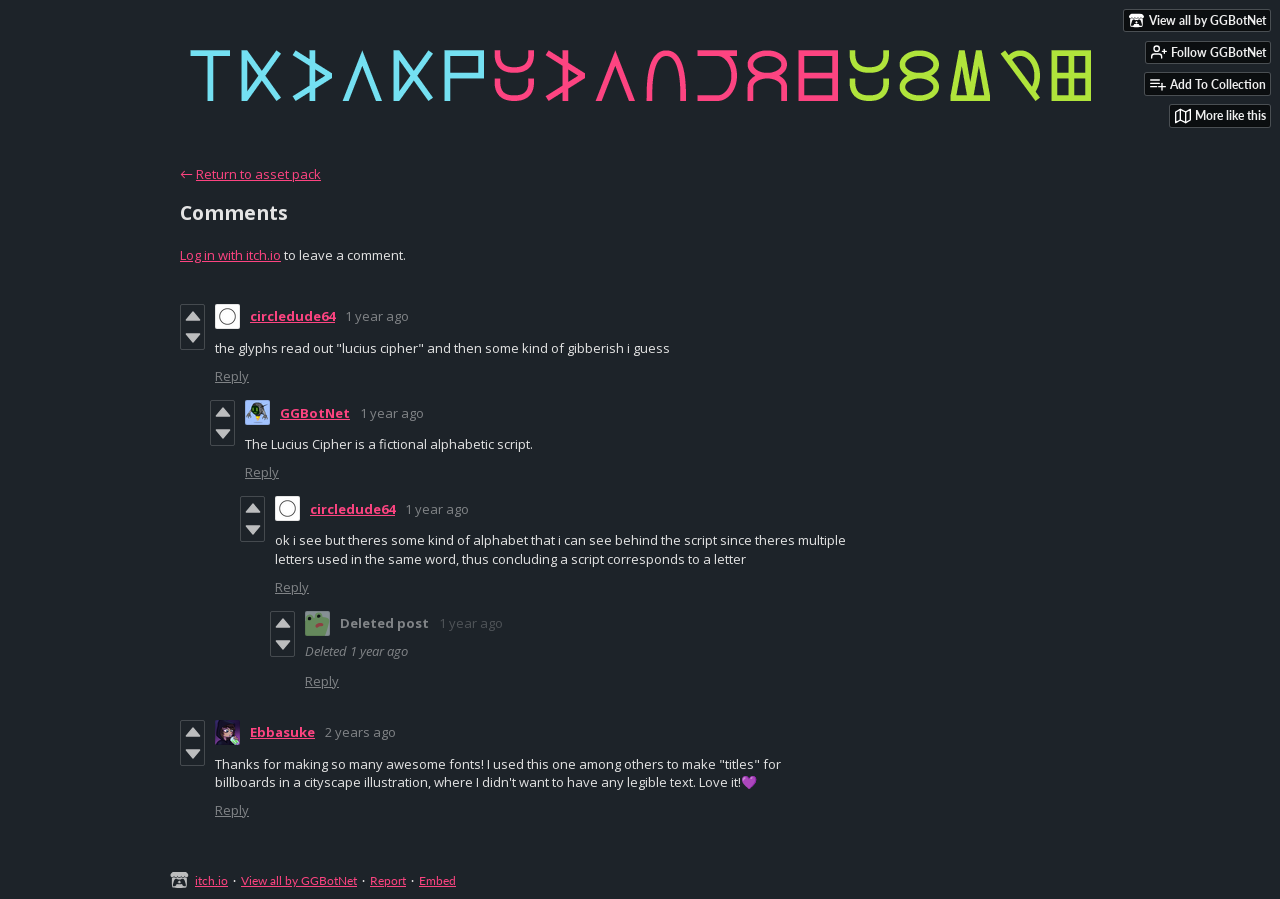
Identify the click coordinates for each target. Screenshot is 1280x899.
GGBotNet (315, 413)
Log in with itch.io (230, 255)
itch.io (211, 880)
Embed (437, 880)
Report (388, 880)
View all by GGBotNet (299, 880)
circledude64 (292, 316)
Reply (232, 376)
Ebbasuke (282, 732)
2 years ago (360, 732)
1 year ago (377, 316)
